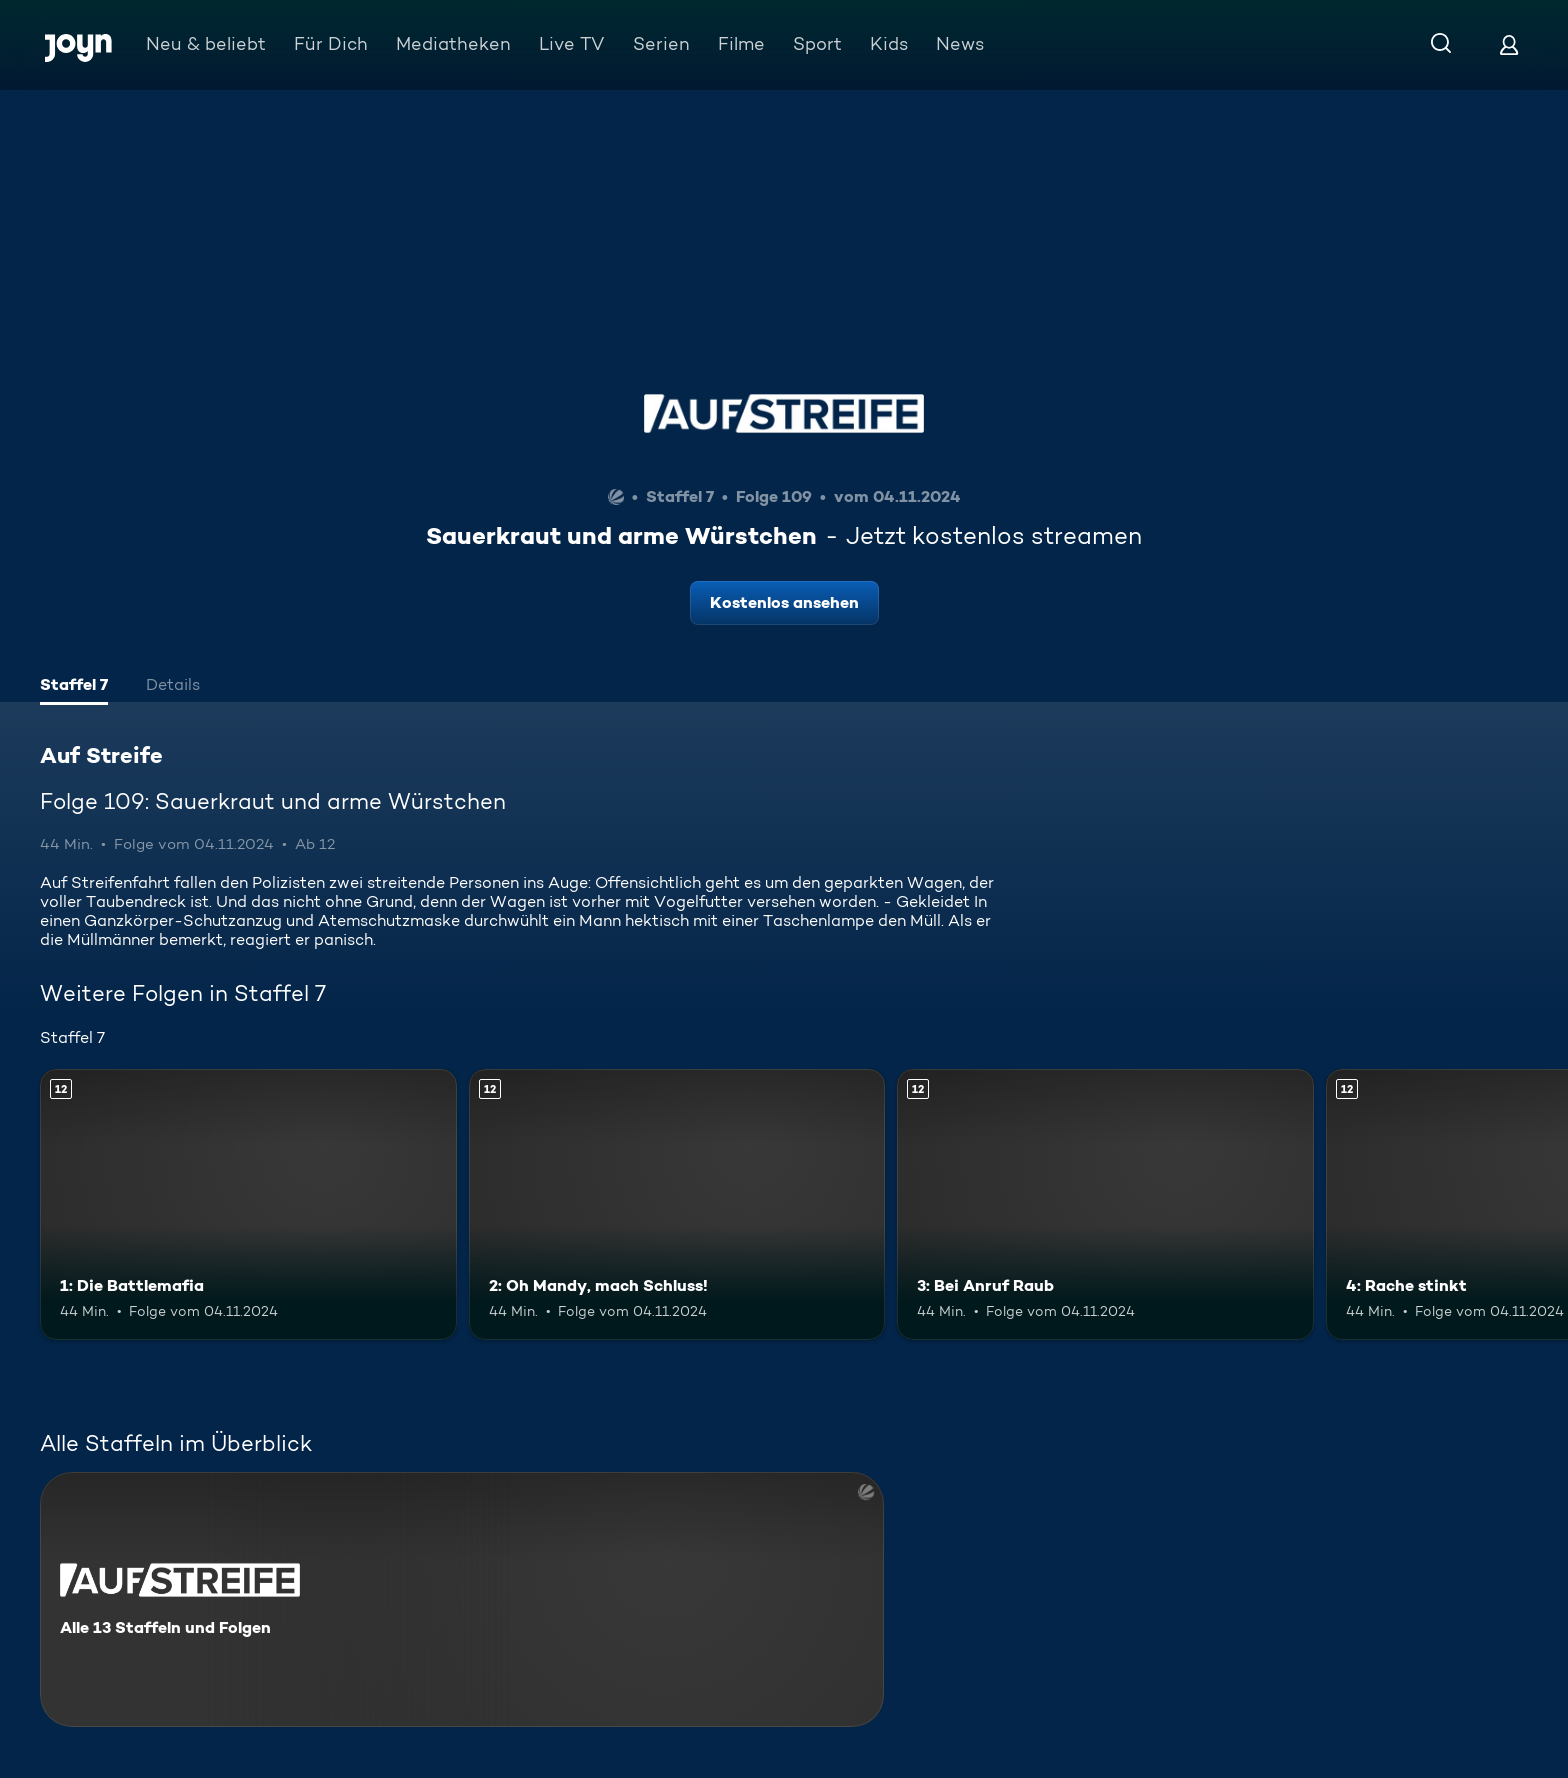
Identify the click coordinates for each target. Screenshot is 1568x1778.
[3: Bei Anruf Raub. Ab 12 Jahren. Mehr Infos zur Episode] (1105, 1204)
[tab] (74, 687)
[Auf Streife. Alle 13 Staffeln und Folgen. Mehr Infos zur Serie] (462, 1599)
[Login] (1509, 44)
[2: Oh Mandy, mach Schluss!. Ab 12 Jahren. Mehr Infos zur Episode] (677, 1204)
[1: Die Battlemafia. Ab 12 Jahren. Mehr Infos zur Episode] (248, 1204)
